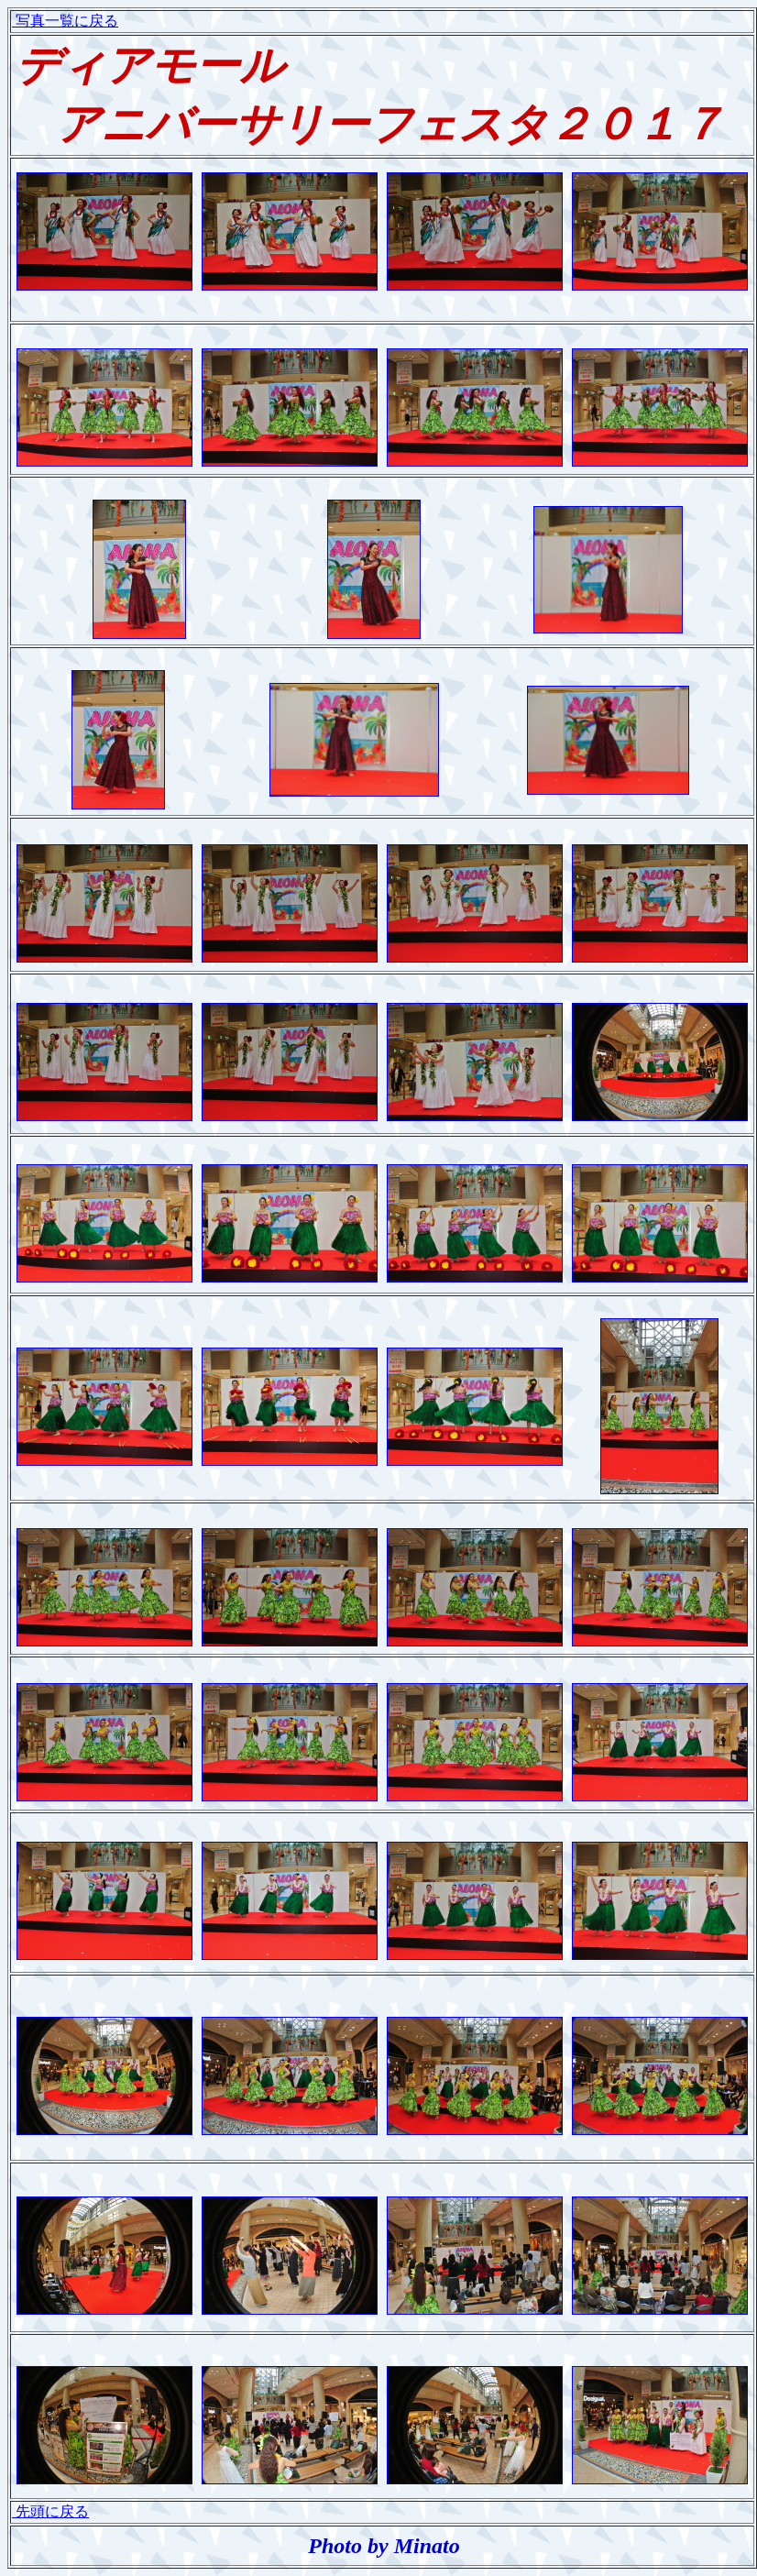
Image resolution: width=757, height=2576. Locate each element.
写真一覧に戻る (65, 20)
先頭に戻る (50, 2511)
